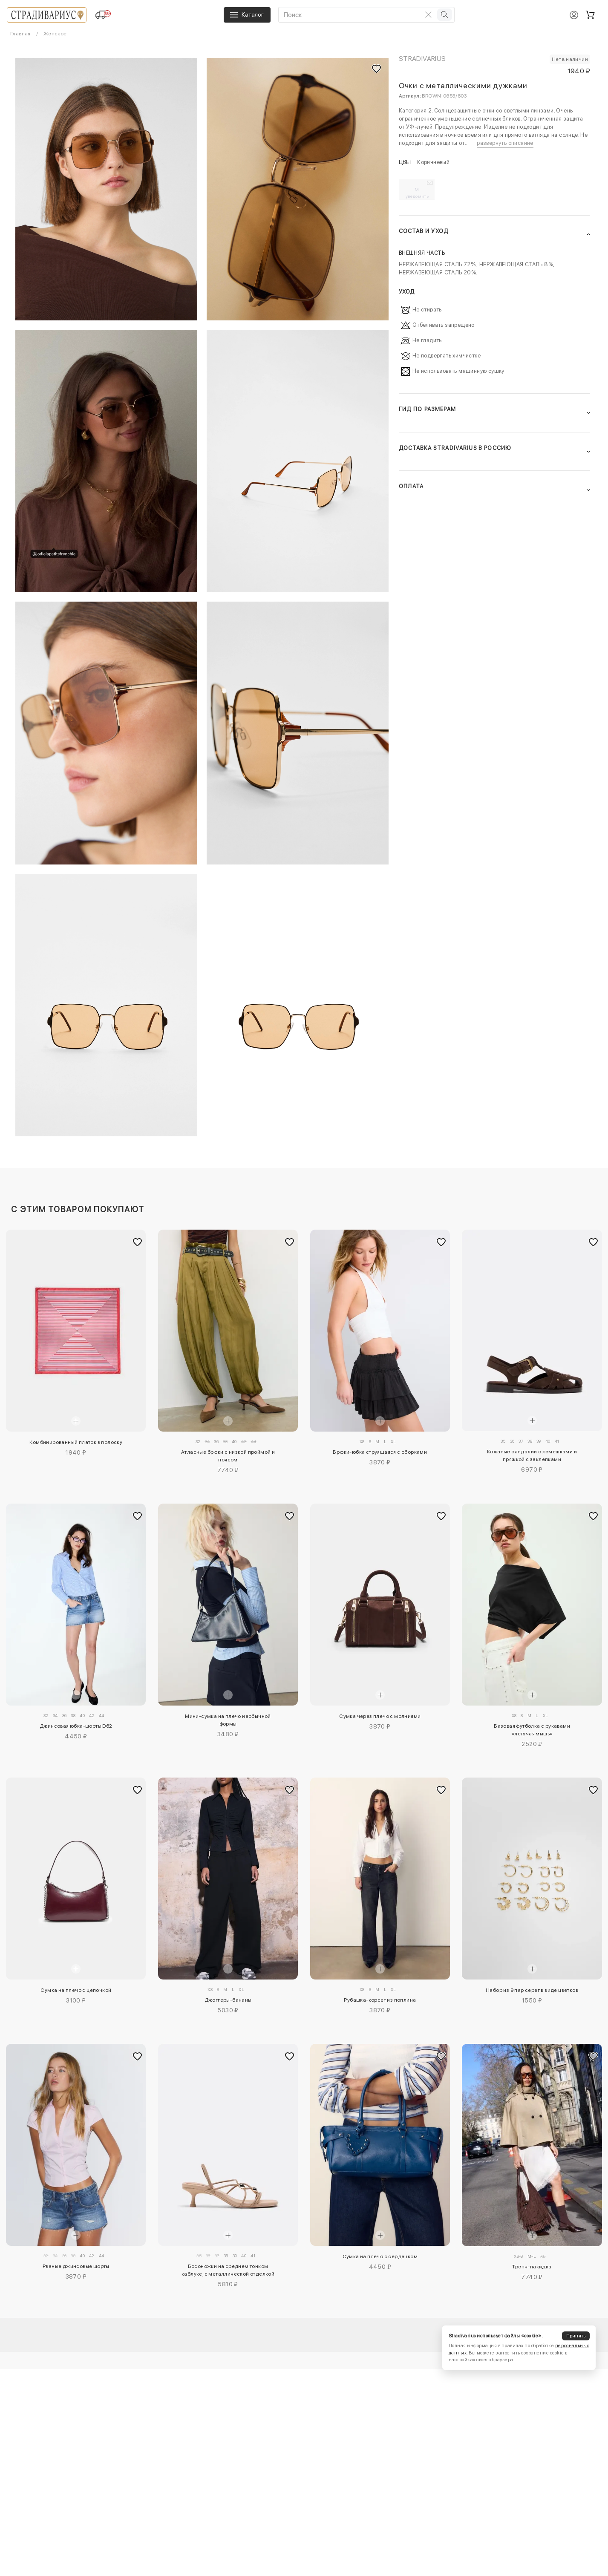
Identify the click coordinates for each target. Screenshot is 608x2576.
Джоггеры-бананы (228, 2000)
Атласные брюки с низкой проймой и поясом (228, 1456)
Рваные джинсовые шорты (76, 2266)
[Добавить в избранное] (137, 1242)
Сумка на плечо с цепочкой (75, 1990)
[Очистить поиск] (428, 14)
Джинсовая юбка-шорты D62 (76, 1726)
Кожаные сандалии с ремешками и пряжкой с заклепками (532, 1455)
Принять (576, 2336)
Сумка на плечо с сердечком (380, 2256)
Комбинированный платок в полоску (75, 1442)
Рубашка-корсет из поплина (380, 2000)
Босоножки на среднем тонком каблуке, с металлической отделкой (228, 2270)
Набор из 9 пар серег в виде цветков (532, 1990)
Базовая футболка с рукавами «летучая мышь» (532, 1730)
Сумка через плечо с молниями (380, 1716)
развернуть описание (505, 143)
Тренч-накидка (531, 2267)
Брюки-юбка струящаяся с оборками (380, 1452)
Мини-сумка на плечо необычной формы (228, 1720)
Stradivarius (422, 59)
